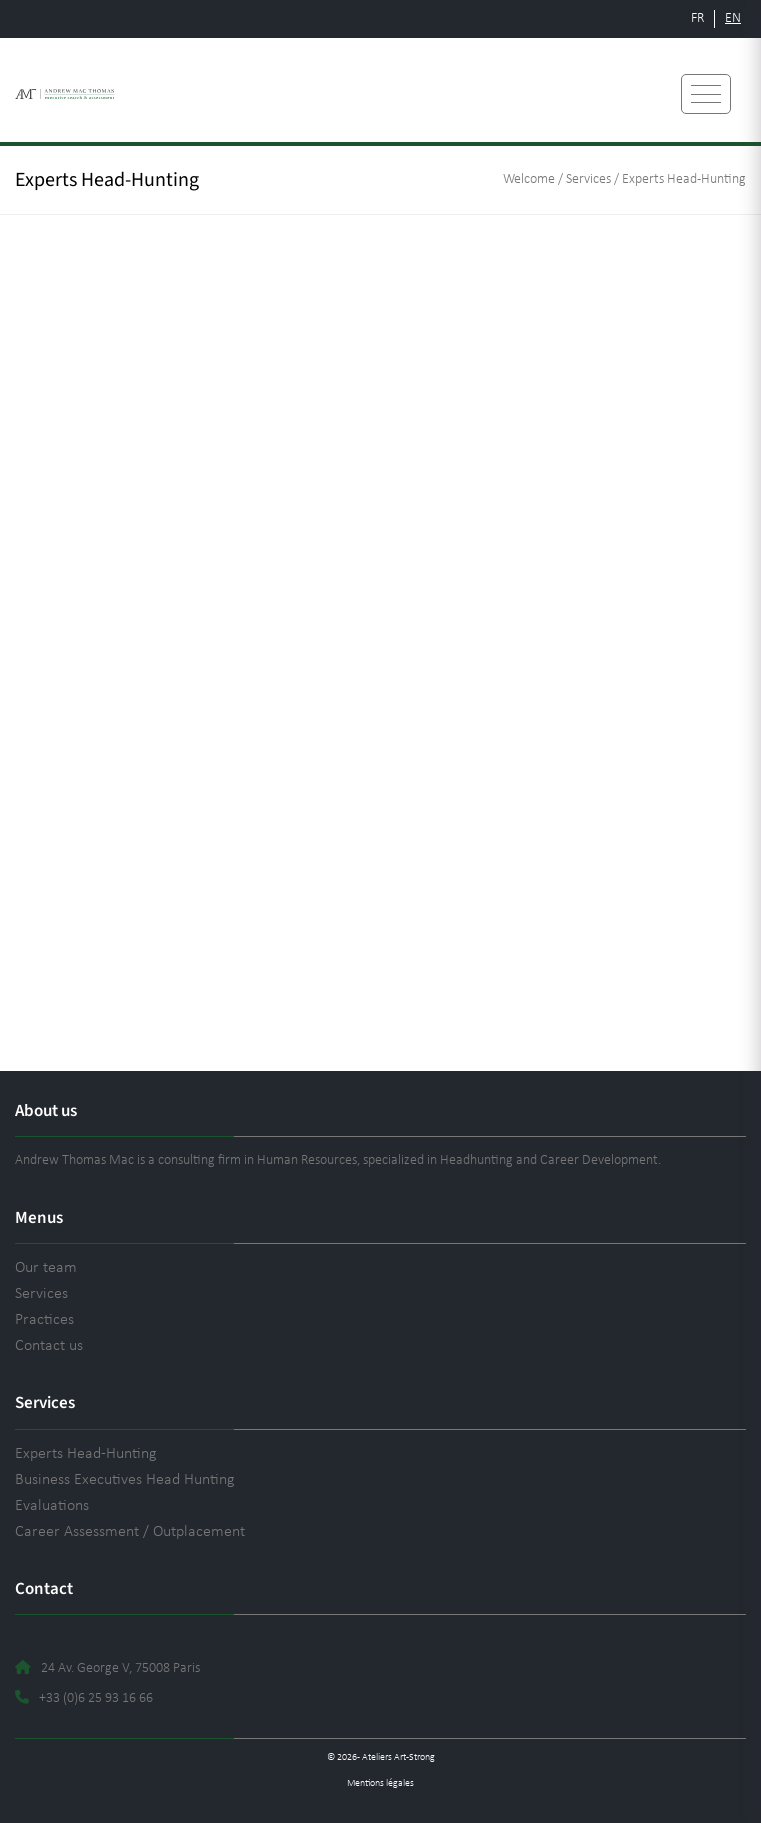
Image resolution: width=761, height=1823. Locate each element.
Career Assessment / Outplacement (130, 1532)
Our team (46, 1268)
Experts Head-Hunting (86, 1454)
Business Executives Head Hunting (125, 1480)
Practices (44, 1320)
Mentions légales (380, 1783)
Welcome (529, 179)
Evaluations (52, 1506)
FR (697, 18)
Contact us (49, 1346)
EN (733, 18)
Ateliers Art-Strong (398, 1757)
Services (588, 179)
